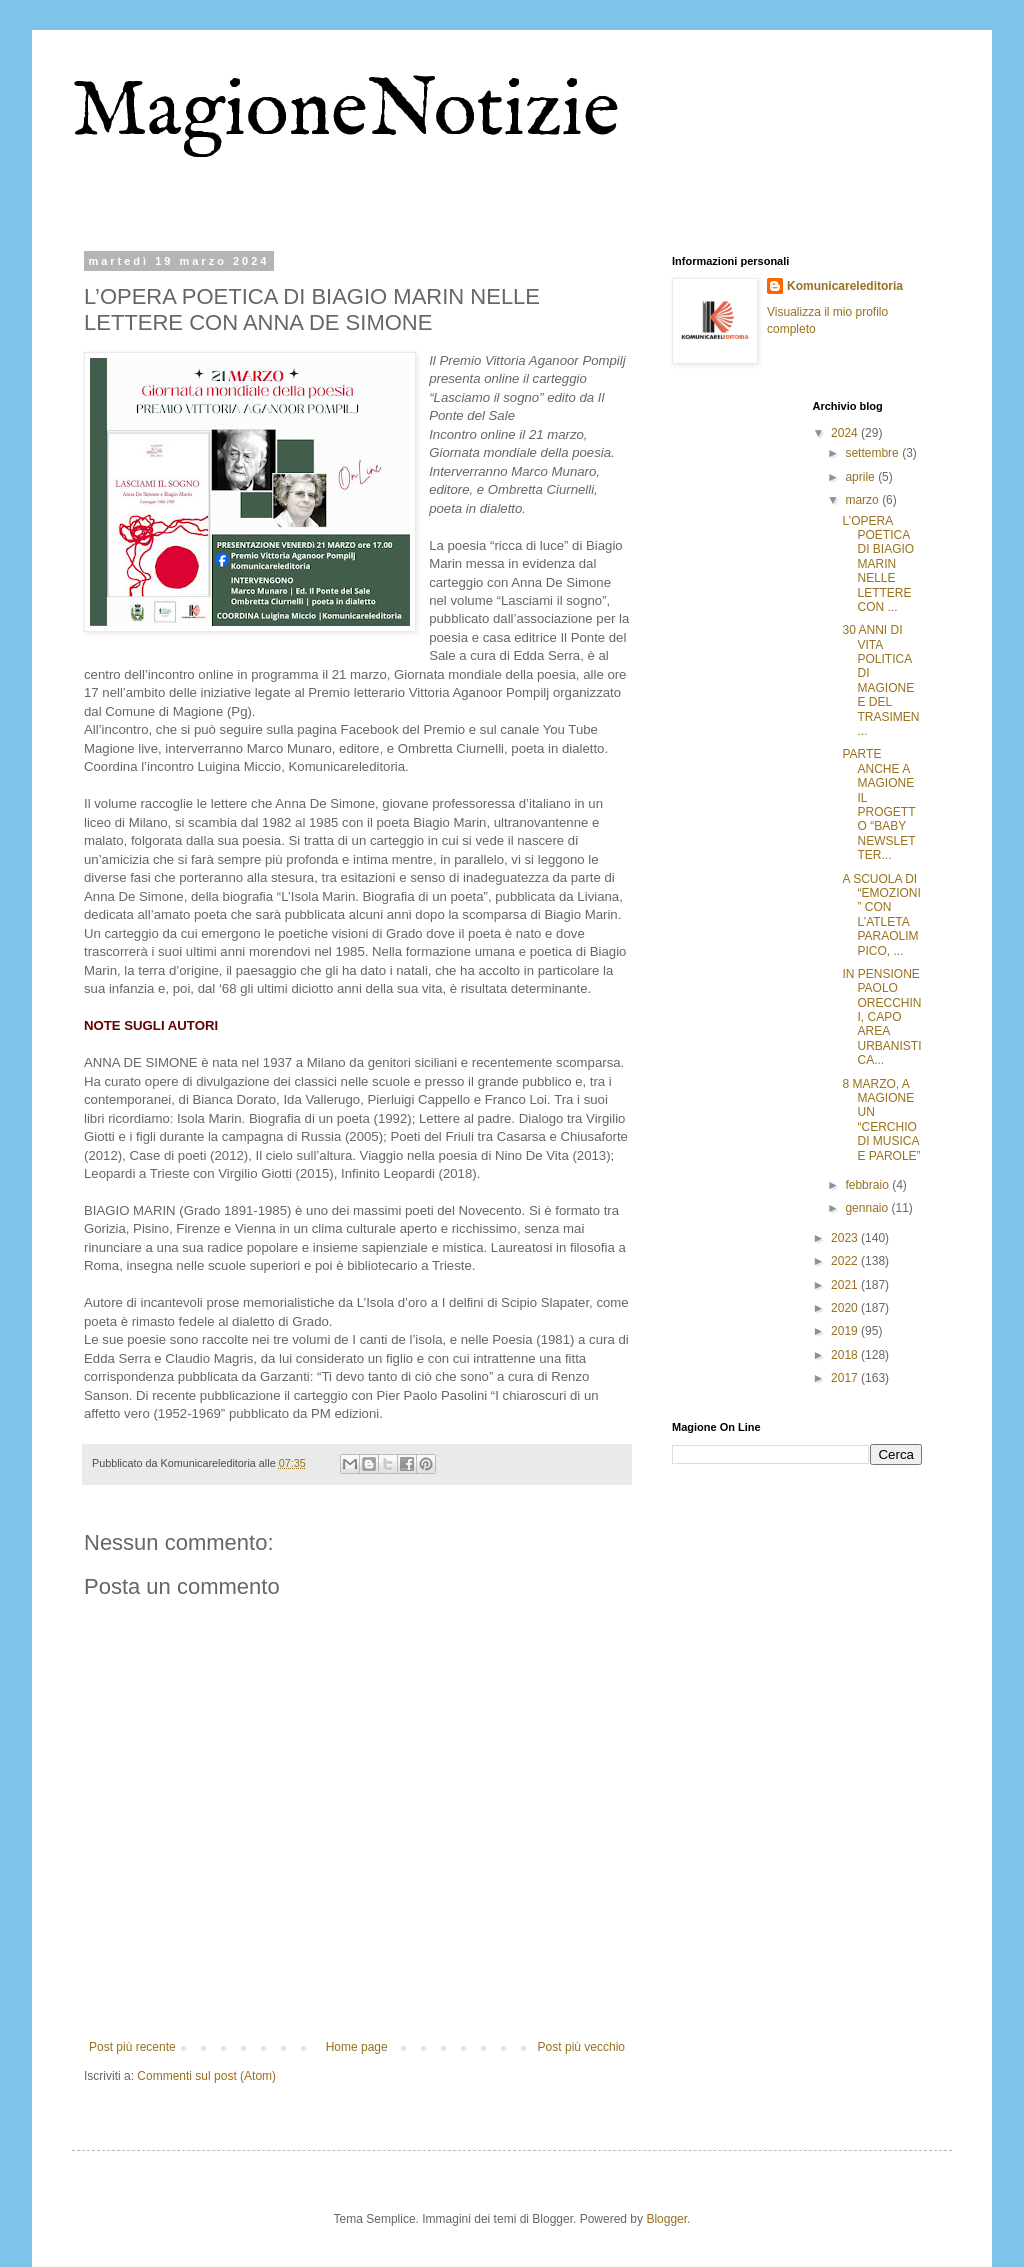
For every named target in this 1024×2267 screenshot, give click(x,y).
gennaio (868, 1208)
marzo (863, 500)
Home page (357, 2047)
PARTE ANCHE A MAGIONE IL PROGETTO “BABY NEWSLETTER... (878, 804)
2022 (846, 1261)
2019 (846, 1331)
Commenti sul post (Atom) (206, 2076)
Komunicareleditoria (845, 286)
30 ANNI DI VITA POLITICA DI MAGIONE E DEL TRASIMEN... (880, 680)
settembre (873, 453)
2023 (846, 1238)
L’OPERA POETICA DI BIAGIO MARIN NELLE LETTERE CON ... (878, 564)
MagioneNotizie (346, 112)
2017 (846, 1378)
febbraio (868, 1185)
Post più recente (132, 2047)
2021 (846, 1285)
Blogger (666, 2219)
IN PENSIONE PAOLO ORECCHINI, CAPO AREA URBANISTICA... (881, 1017)
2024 (846, 433)
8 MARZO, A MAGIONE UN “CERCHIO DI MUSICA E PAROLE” (881, 1120)
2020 (846, 1308)
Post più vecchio (581, 2047)
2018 (846, 1355)
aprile (861, 477)
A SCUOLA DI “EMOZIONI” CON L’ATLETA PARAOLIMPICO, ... (881, 915)
